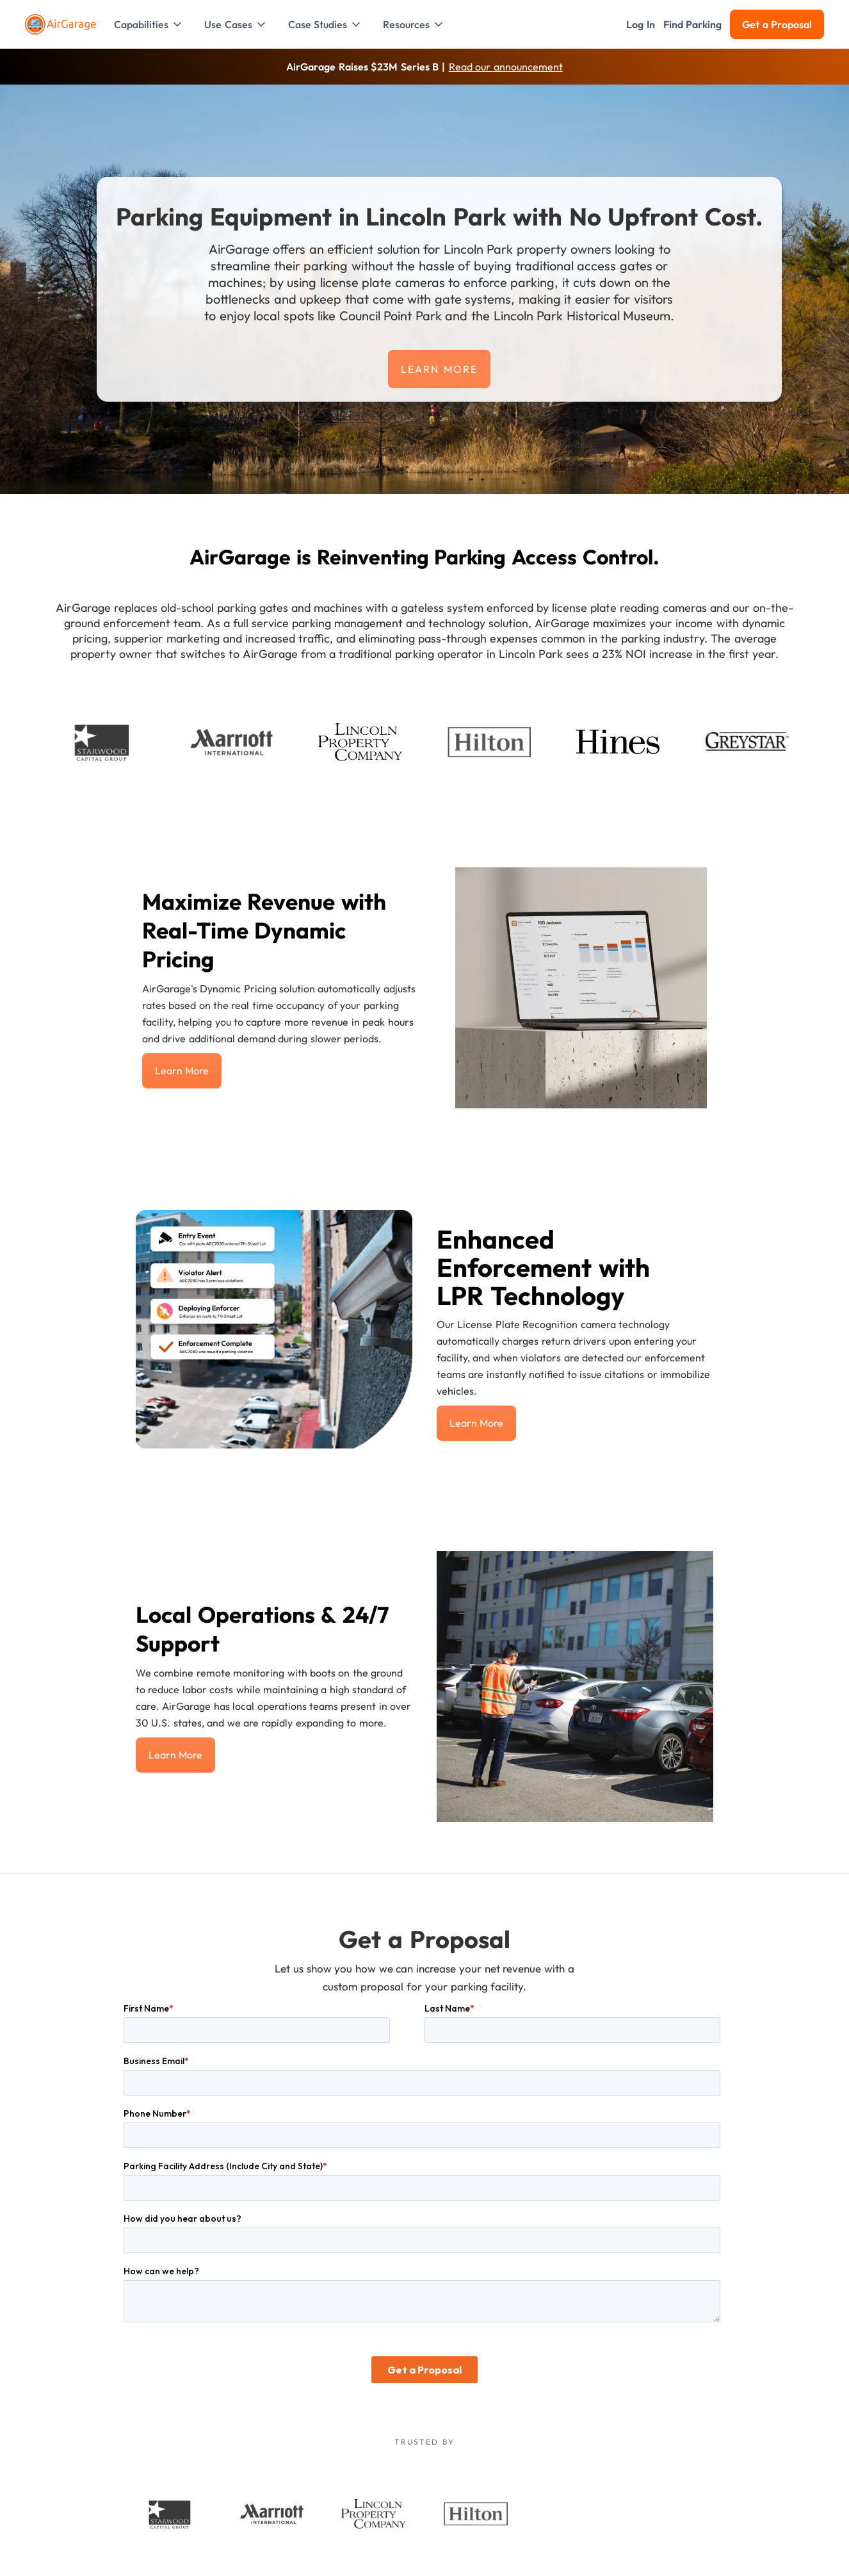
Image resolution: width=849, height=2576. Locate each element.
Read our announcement (506, 66)
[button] (149, 24)
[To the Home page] (62, 24)
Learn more (439, 369)
